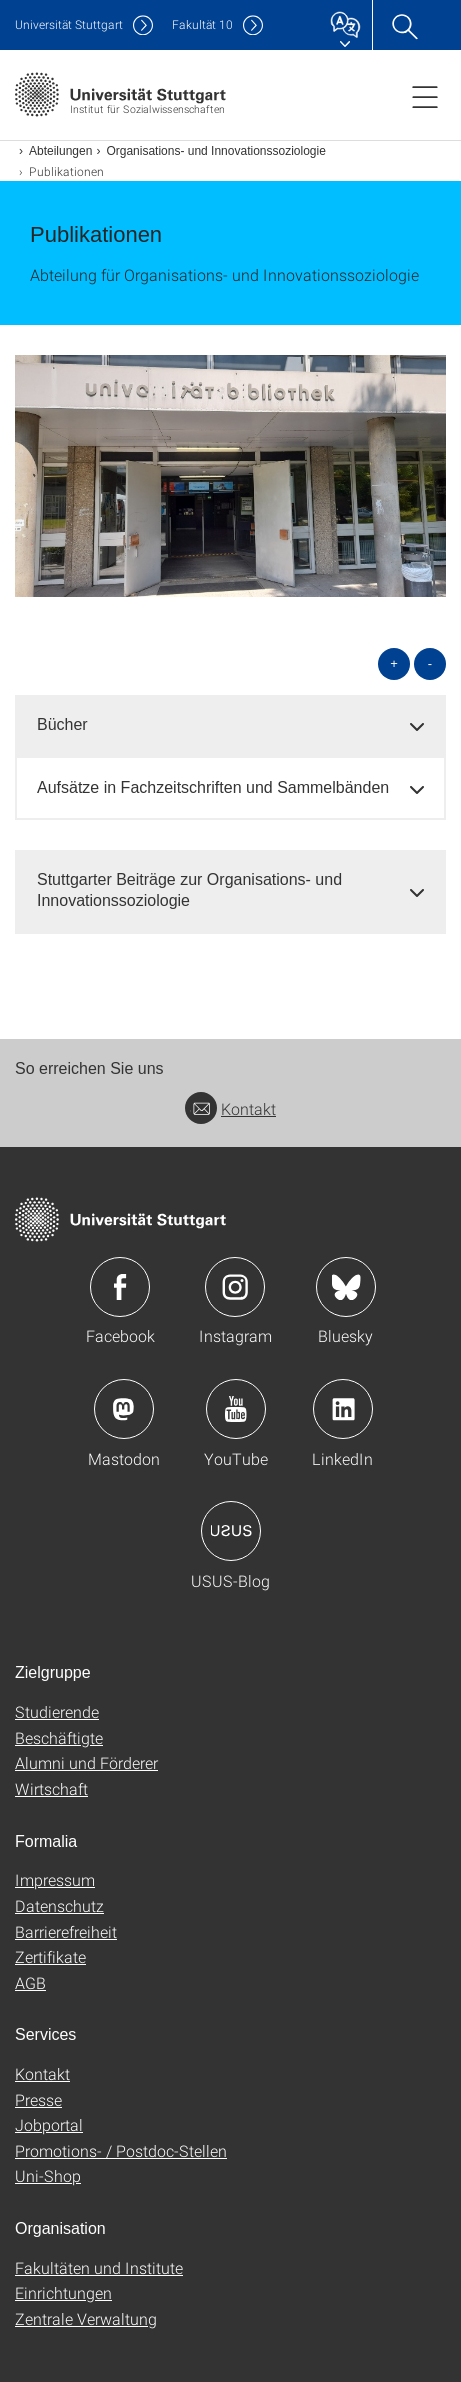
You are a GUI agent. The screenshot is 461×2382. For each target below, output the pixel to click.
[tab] (230, 725)
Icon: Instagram (235, 1287)
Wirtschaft (51, 1788)
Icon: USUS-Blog (231, 1531)
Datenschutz (59, 1905)
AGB (30, 1982)
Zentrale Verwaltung (86, 2318)
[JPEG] (230, 476)
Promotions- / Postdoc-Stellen (121, 2150)
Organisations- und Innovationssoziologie (215, 151)
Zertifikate (50, 1956)
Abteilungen (60, 151)
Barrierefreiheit (66, 1931)
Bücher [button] (62, 724)
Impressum (55, 1879)
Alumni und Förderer (86, 1762)
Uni (69, 24)
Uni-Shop (48, 2175)
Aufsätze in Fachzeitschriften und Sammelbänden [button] (213, 787)
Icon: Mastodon (124, 1409)
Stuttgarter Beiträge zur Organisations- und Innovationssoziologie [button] (189, 890)
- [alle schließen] (430, 663)
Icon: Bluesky (346, 1287)
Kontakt (230, 1108)
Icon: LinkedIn (343, 1409)
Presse (38, 2099)
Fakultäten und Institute (99, 2267)
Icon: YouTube (236, 1409)
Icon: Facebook (120, 1287)
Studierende (57, 1711)
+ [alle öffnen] (394, 663)
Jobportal (49, 2124)
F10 (202, 24)
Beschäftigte (59, 1737)
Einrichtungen (63, 2292)
